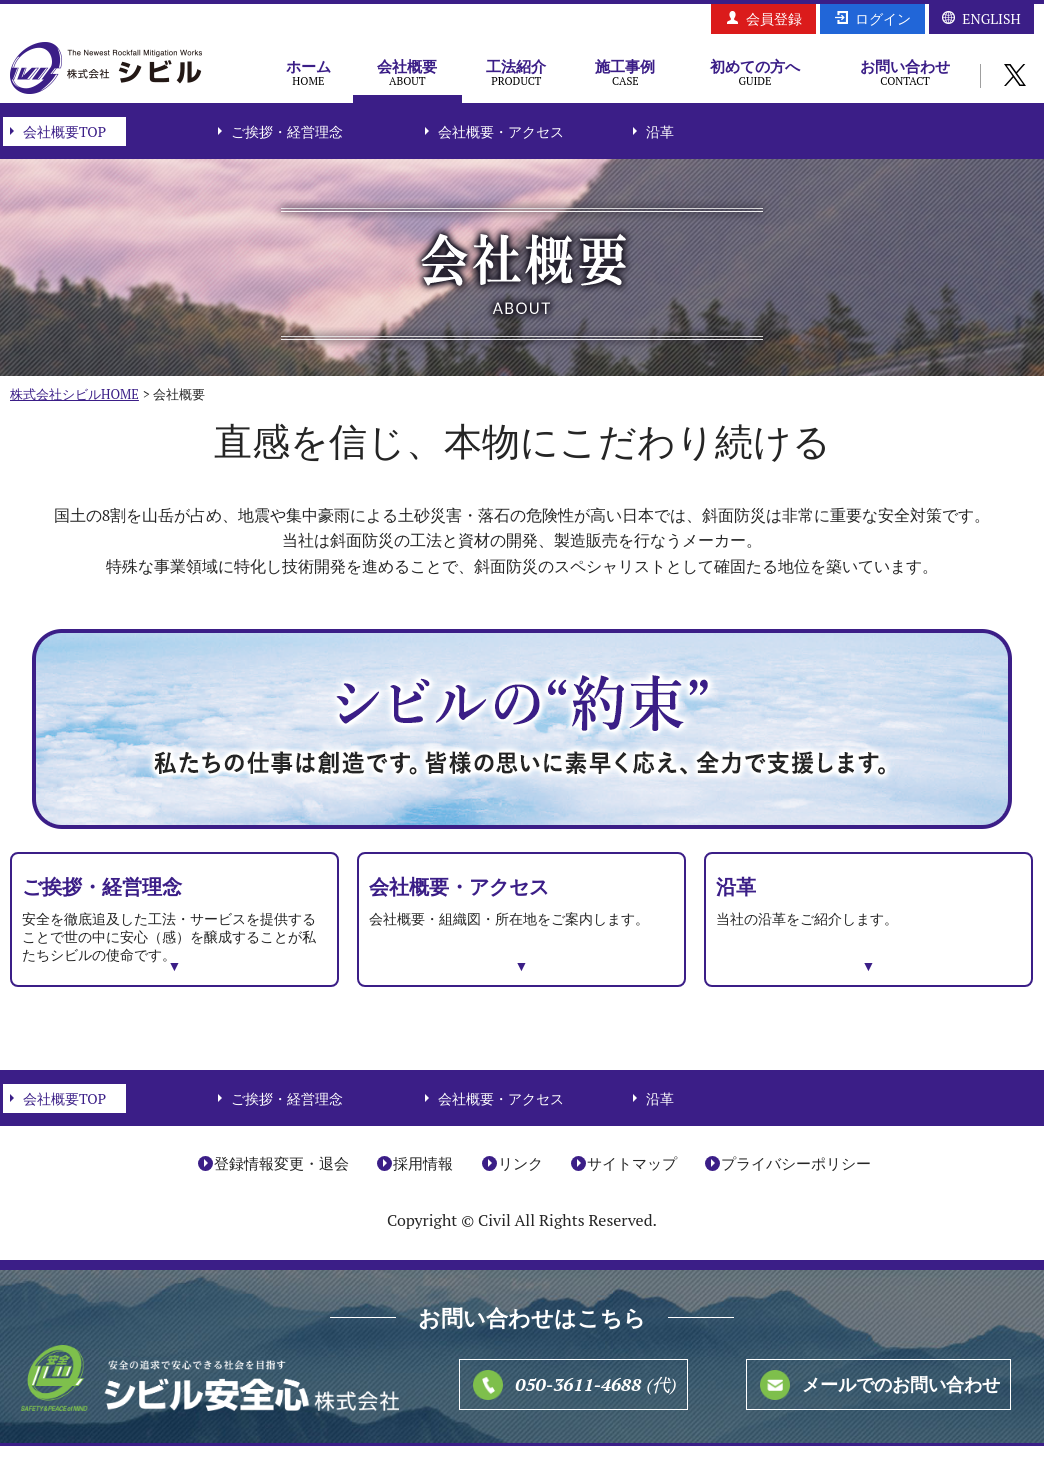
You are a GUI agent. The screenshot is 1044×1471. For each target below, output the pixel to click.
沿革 (660, 131)
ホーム (308, 72)
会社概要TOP (64, 131)
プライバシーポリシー (796, 1188)
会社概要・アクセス (501, 131)
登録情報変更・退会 (281, 1188)
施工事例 (625, 72)
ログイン (883, 18)
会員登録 (774, 18)
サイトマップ (632, 1188)
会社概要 (407, 72)
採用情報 (423, 1188)
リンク (520, 1188)
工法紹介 (516, 72)
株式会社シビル (106, 69)
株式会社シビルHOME (74, 394)
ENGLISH (991, 18)
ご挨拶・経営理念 (287, 131)
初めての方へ (755, 72)
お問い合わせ (905, 72)
